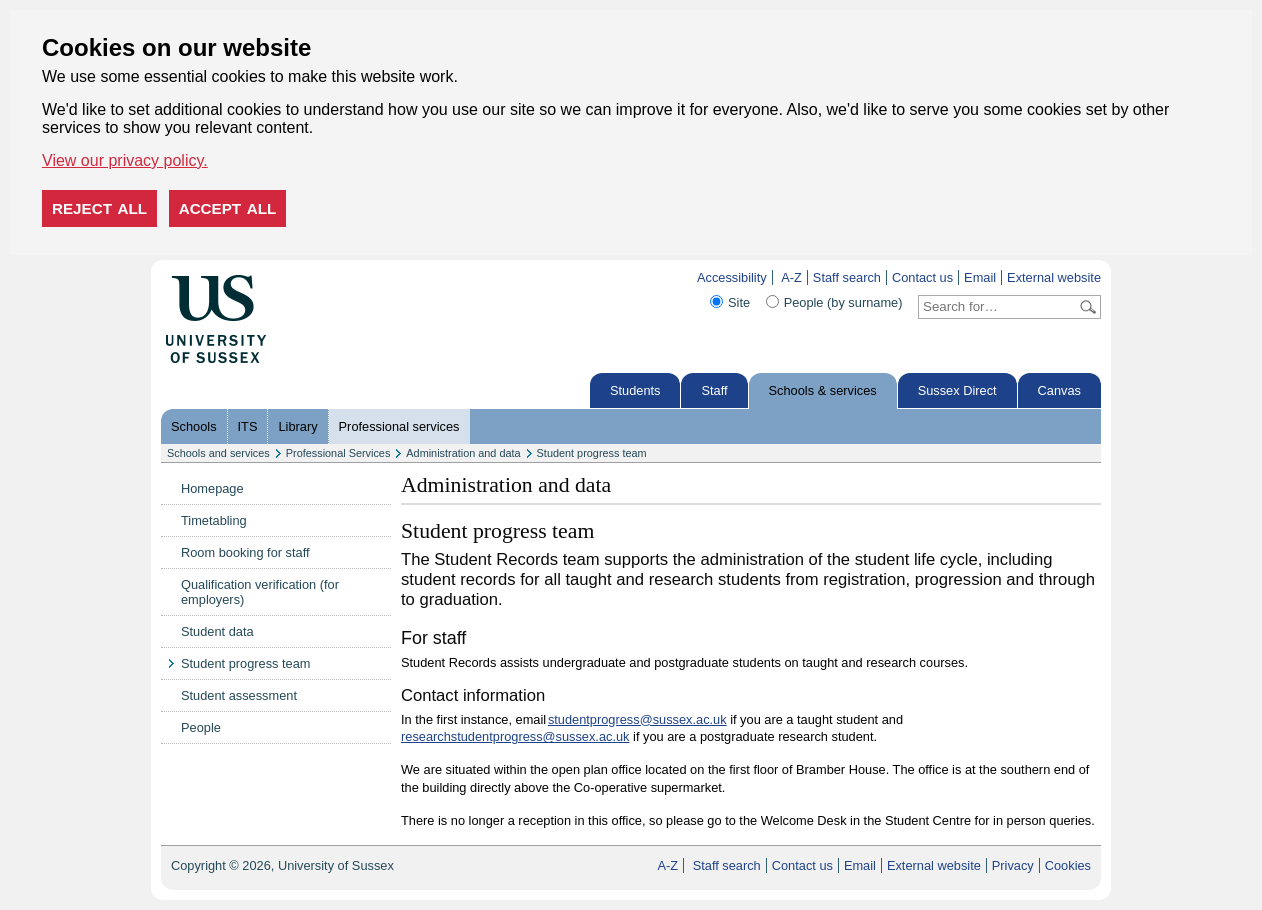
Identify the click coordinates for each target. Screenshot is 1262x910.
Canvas (1059, 390)
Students (635, 390)
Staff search (847, 277)
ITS (248, 426)
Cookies (1068, 865)
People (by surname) (843, 302)
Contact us (922, 277)
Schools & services (823, 390)
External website (1054, 277)
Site (739, 302)
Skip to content (308, 277)
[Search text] (997, 307)
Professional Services (338, 453)
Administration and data (463, 453)
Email (980, 277)
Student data (217, 631)
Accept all (228, 208)
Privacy (1013, 865)
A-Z (791, 277)
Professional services (399, 426)
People (201, 727)
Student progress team (592, 453)
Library (297, 426)
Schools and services (218, 453)
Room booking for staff (245, 552)
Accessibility (732, 277)
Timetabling (214, 520)
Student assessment (239, 695)
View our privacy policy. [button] (125, 160)
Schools (194, 426)
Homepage (212, 488)
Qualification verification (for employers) (260, 592)
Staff (714, 390)
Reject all (99, 208)
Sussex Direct (957, 390)
